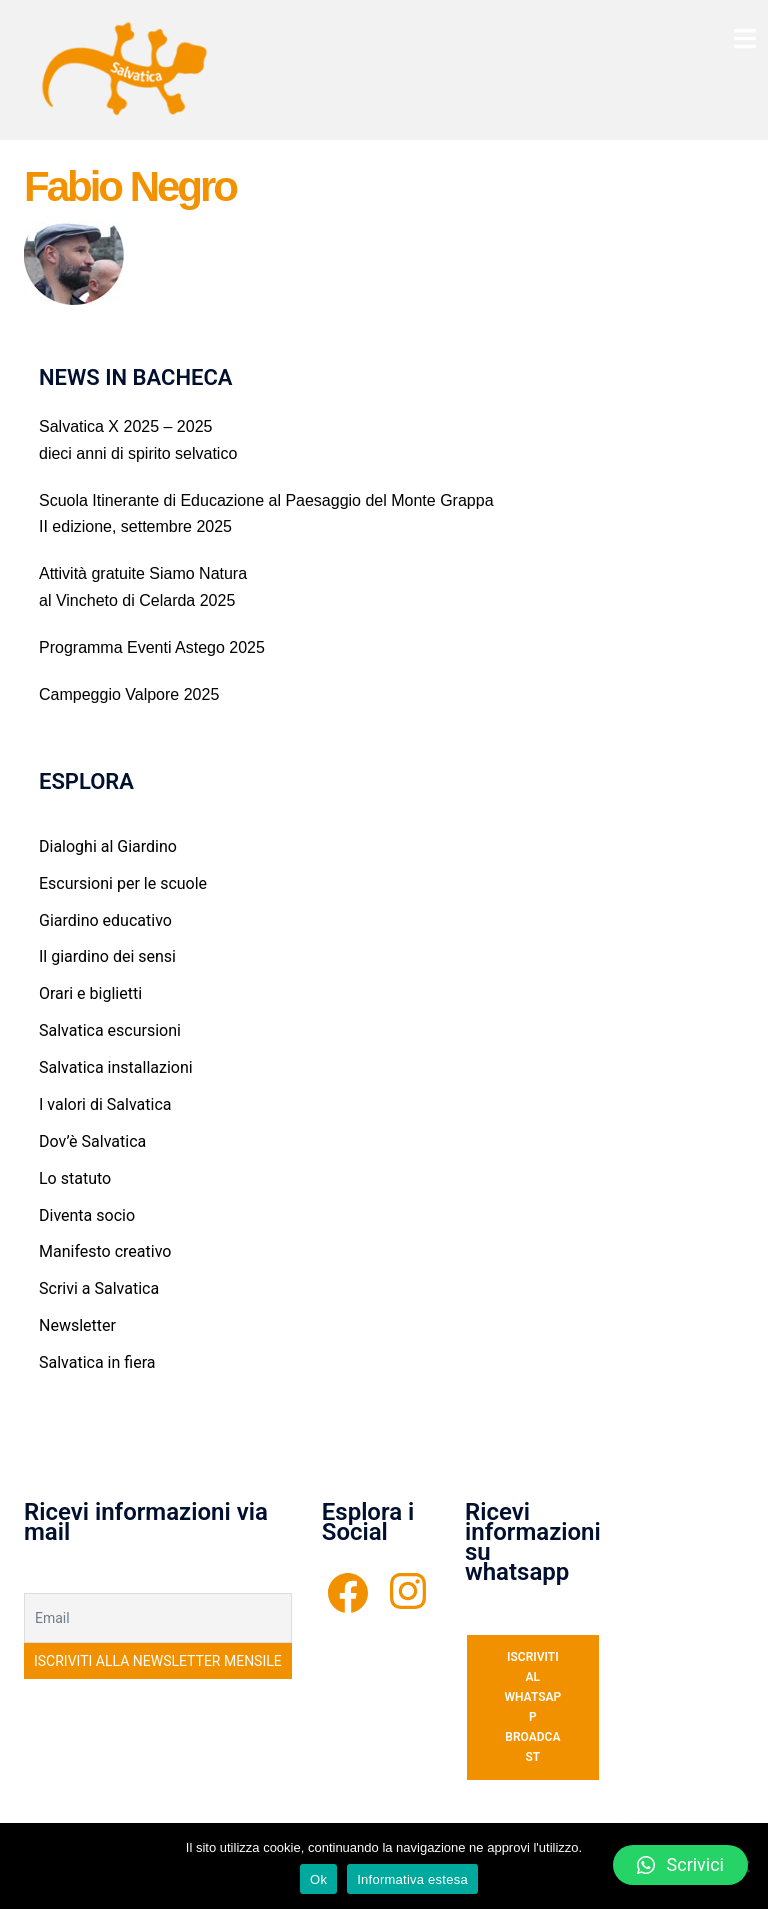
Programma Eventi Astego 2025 (152, 647)
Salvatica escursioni (110, 1030)
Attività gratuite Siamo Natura (143, 573)
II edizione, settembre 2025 (135, 526)
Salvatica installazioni (116, 1067)
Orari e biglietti (90, 993)
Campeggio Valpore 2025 (129, 694)
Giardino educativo (105, 920)
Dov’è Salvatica (92, 1141)
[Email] (158, 1618)
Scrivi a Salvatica (99, 1288)
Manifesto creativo (105, 1251)
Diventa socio (87, 1215)
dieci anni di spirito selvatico (138, 453)
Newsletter (77, 1325)
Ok (318, 1879)
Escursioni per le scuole (123, 883)
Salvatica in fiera (97, 1362)
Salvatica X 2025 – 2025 (125, 426)
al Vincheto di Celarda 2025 (137, 600)
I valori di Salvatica (105, 1104)
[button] (680, 1865)
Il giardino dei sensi (107, 956)
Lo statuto (75, 1178)
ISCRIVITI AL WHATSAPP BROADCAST (532, 1707)
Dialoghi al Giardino (108, 846)
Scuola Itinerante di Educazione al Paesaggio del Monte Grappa (266, 500)
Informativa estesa (412, 1879)
